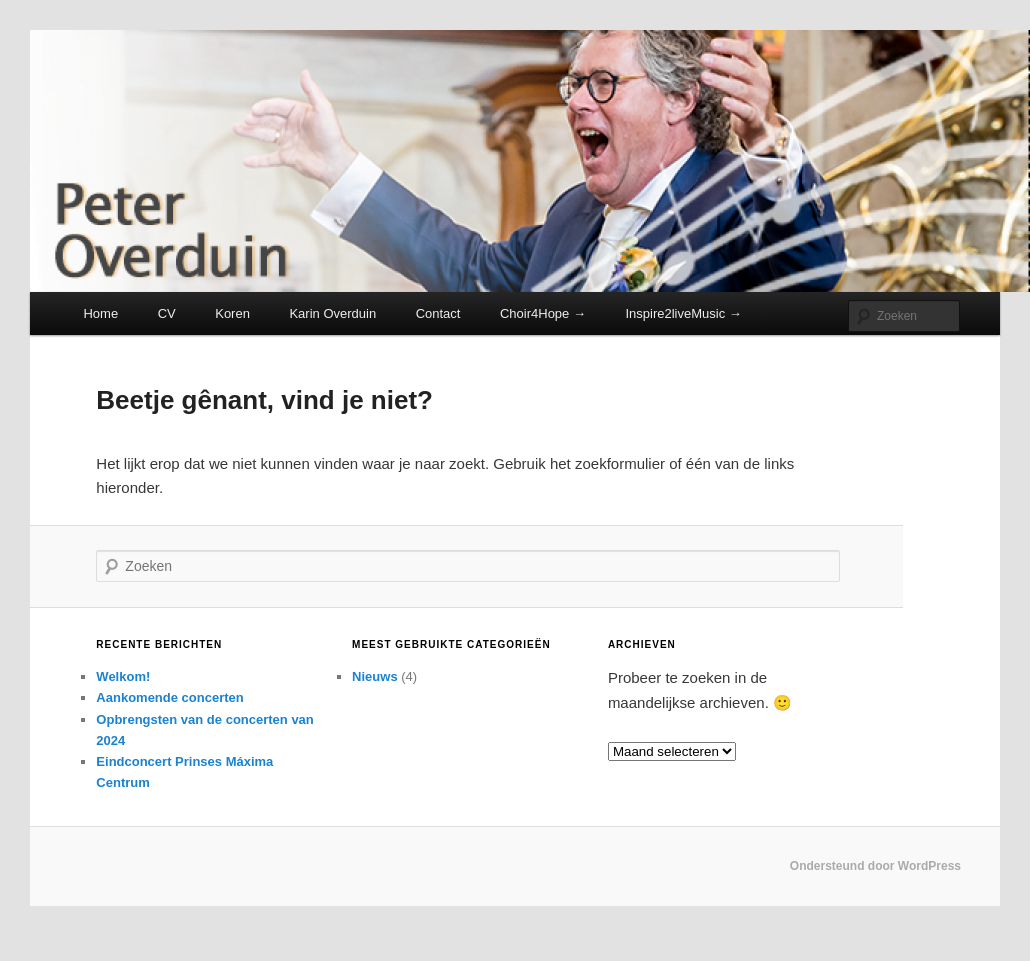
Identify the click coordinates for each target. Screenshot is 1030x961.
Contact (438, 313)
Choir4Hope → (543, 313)
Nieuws (375, 676)
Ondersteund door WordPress (875, 866)
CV (167, 313)
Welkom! (123, 676)
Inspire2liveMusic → (683, 313)
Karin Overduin (332, 313)
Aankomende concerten (169, 697)
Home (100, 313)
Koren (232, 313)
